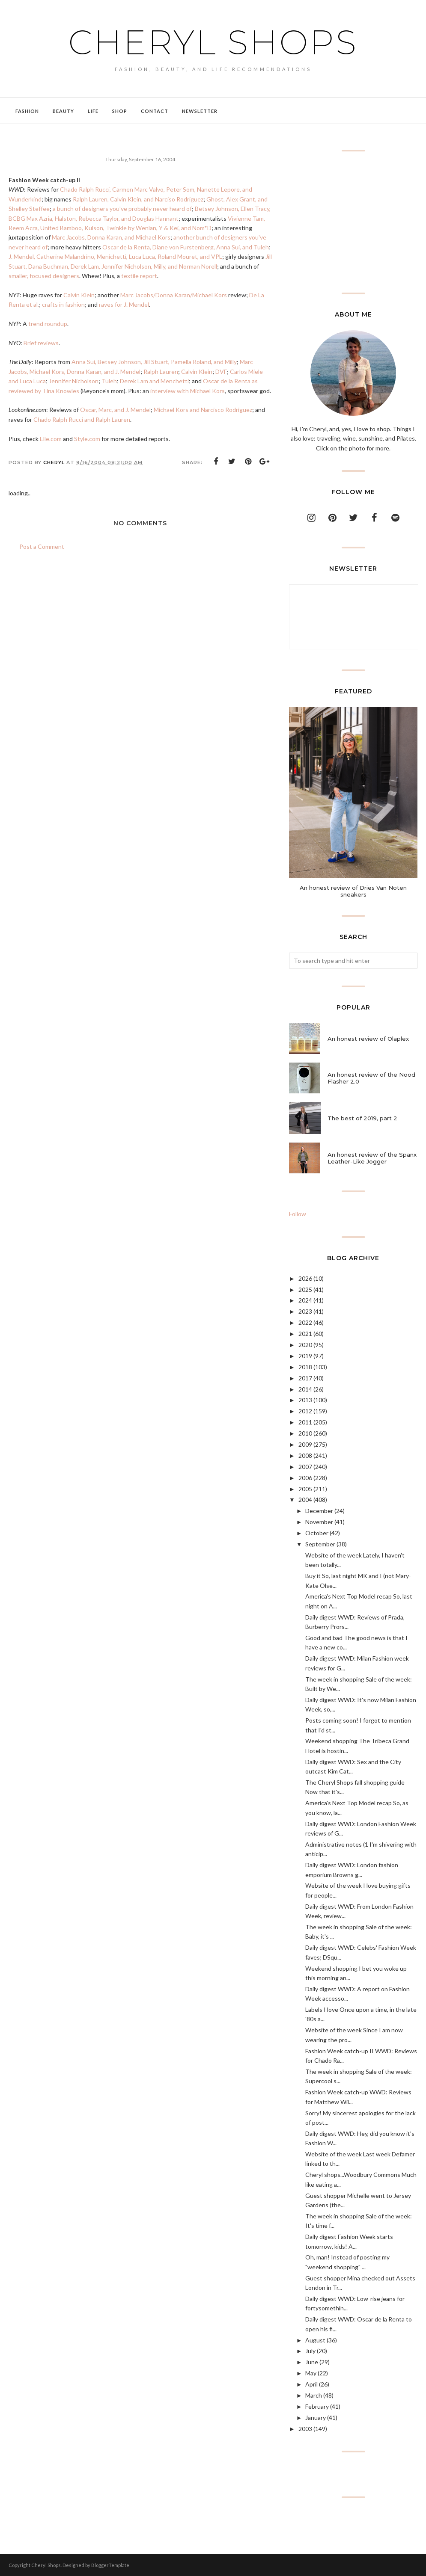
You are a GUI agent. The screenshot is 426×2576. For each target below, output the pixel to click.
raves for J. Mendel (124, 304)
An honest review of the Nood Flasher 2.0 (371, 1078)
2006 (305, 1477)
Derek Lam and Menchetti (154, 381)
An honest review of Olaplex (368, 1038)
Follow (297, 1213)
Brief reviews (41, 342)
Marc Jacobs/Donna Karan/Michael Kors (173, 295)
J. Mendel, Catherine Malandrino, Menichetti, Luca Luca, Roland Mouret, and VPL (115, 256)
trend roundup (47, 323)
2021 (305, 1333)
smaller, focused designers (44, 275)
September (320, 1544)
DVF (221, 371)
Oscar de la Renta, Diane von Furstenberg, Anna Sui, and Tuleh (185, 247)
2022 (305, 1322)
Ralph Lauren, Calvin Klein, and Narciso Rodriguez (138, 199)
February (317, 2406)
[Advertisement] (353, 222)
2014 (305, 1389)
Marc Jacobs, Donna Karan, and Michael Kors (111, 237)
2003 (305, 2428)
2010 (305, 1433)
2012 (305, 1411)
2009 (305, 1444)
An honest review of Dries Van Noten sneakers (353, 891)
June (311, 2362)
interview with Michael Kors (187, 390)
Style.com (87, 438)
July (310, 2350)
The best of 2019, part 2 (362, 1118)
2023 (305, 1311)
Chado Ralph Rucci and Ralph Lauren (81, 419)
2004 (305, 1499)
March (313, 2395)
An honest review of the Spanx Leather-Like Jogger (372, 1158)
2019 (305, 1355)
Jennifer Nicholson (73, 381)
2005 (305, 1488)
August (315, 2340)
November (319, 1521)
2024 (305, 1300)
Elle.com (51, 438)
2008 (305, 1455)
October (316, 1533)
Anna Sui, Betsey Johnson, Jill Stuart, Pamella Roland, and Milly (154, 361)
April (311, 2384)
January (315, 2417)
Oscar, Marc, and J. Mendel (115, 409)
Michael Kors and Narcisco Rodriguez (203, 409)
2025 (305, 1289)
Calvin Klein (79, 295)
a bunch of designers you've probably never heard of (122, 208)
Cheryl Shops (213, 40)
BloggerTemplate (110, 2565)
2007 (305, 1466)
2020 (305, 1344)
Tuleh (109, 381)
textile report (139, 275)
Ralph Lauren (160, 371)
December (319, 1510)
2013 (305, 1399)
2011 (305, 1422)
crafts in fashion (63, 304)
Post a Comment (41, 546)
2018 (305, 1367)
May (310, 2373)
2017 (305, 1378)
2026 (305, 1278)
